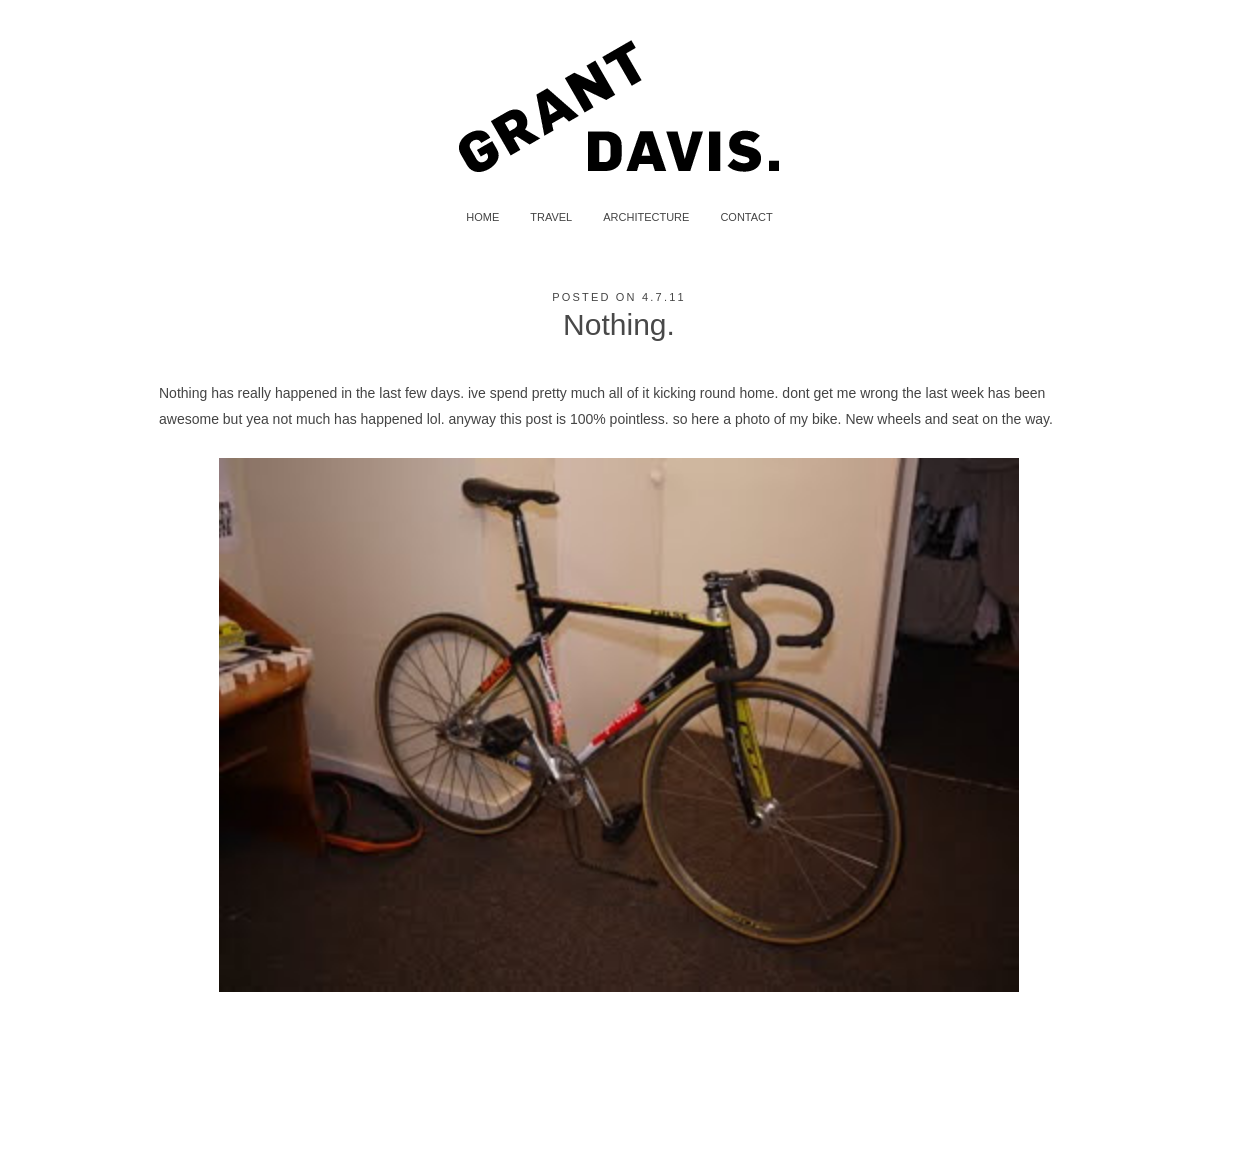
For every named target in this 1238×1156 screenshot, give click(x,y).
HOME (482, 217)
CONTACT (746, 217)
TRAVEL (551, 217)
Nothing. (619, 324)
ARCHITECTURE (646, 217)
